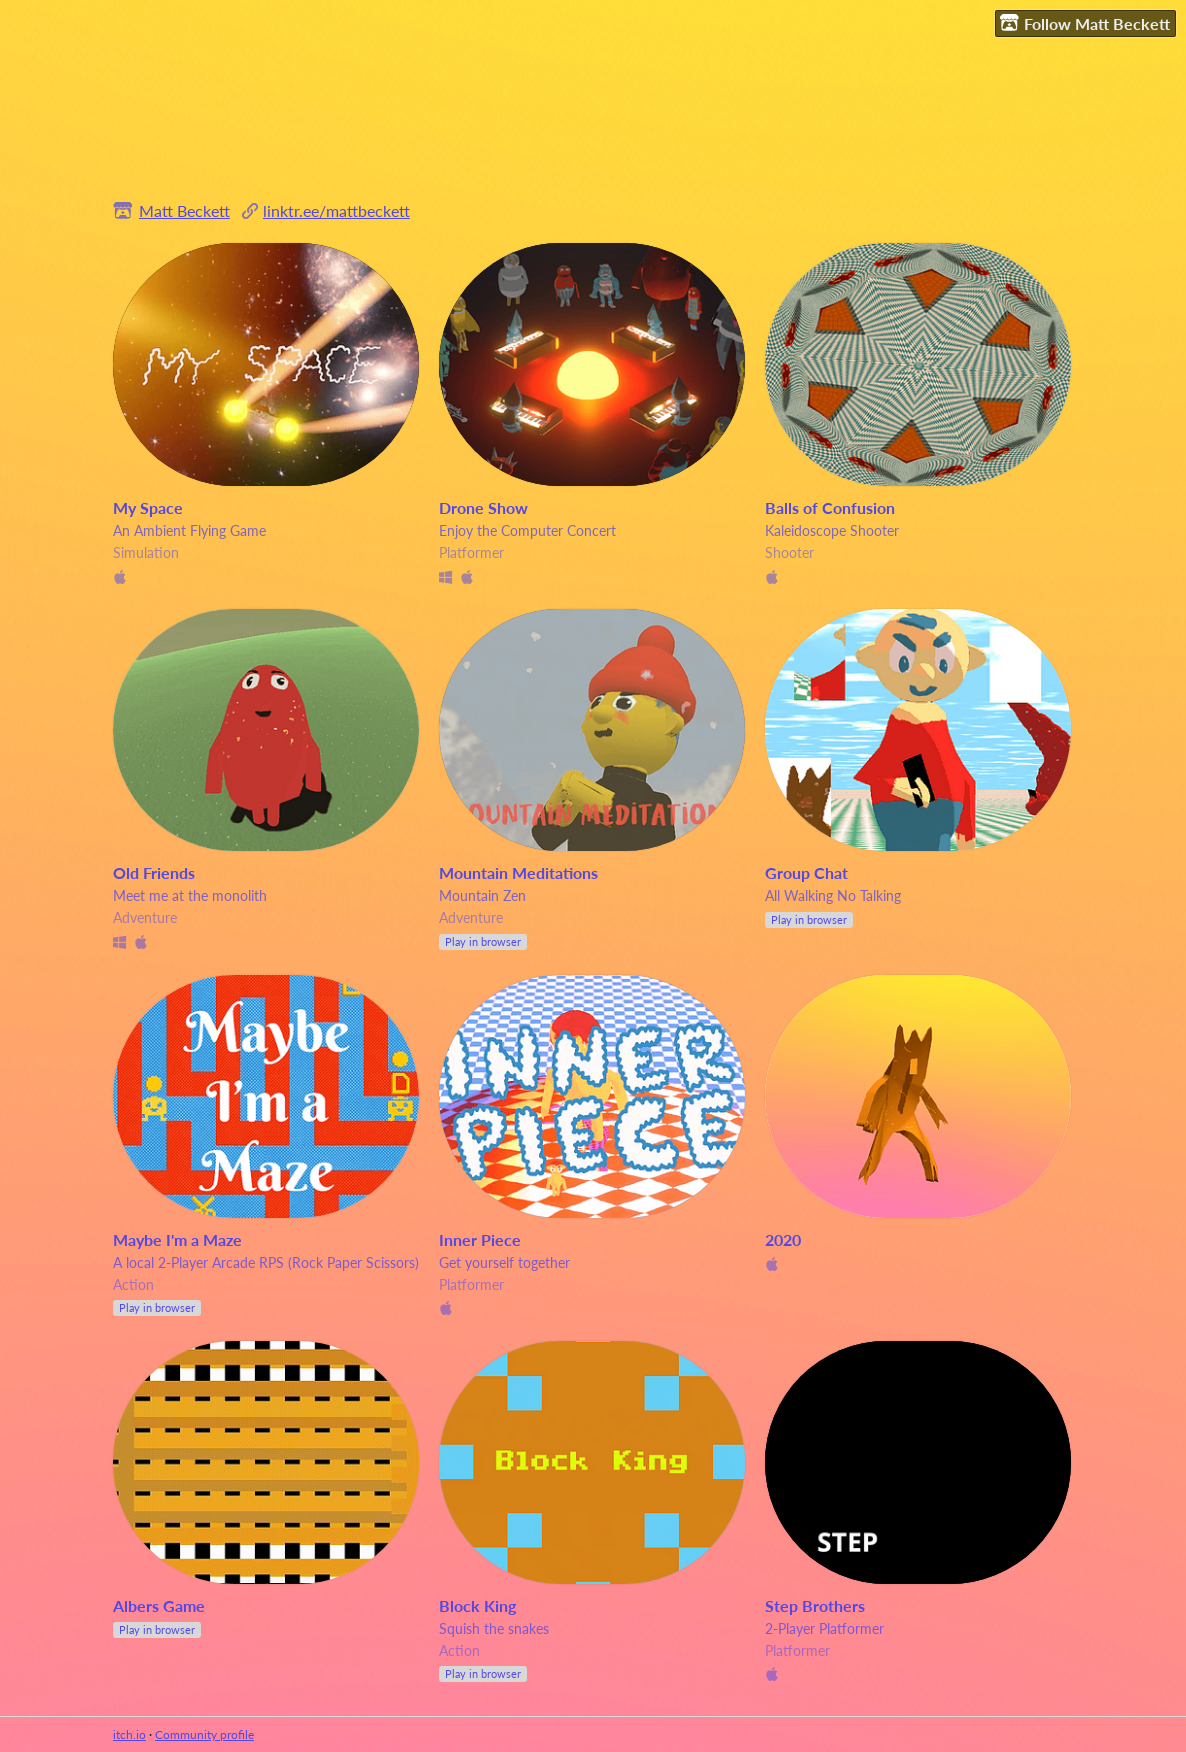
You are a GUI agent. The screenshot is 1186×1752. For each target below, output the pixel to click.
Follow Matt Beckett (1085, 23)
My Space (148, 507)
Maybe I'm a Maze (177, 1239)
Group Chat (806, 872)
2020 (783, 1239)
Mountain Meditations (518, 872)
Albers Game (159, 1605)
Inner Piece (480, 1239)
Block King (477, 1605)
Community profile (204, 1734)
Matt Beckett (184, 210)
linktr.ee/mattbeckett (336, 210)
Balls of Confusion (830, 507)
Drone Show (483, 507)
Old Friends (154, 872)
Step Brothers (815, 1605)
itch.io (129, 1734)
